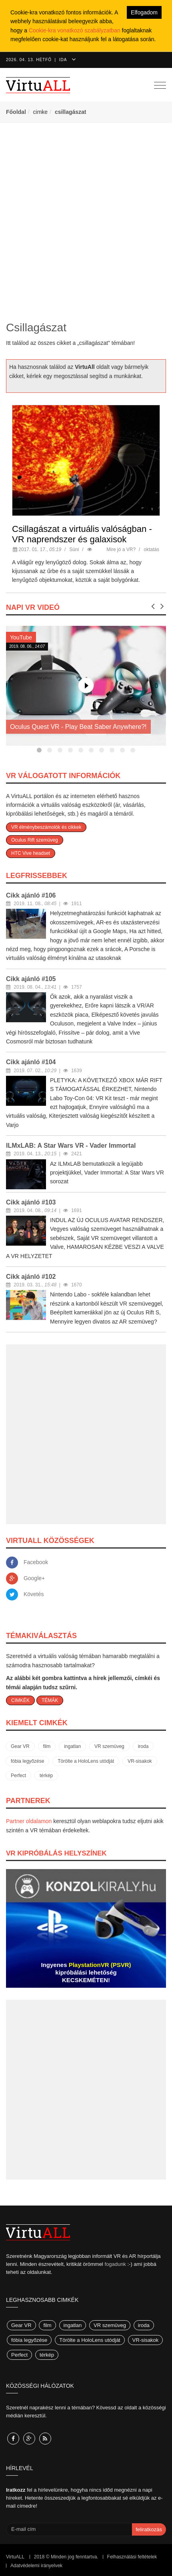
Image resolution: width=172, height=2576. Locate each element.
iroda (143, 1746)
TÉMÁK (50, 1700)
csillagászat (70, 112)
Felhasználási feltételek (132, 2557)
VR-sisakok (140, 1761)
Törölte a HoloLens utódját (86, 1761)
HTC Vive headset (30, 853)
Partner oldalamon (29, 1821)
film (47, 1746)
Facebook (36, 1562)
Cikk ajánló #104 (31, 1062)
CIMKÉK (20, 1700)
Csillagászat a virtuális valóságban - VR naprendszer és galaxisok (82, 534)
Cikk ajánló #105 (31, 978)
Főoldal (16, 112)
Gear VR (20, 1746)
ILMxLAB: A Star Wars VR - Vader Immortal (71, 1145)
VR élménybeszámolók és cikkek (46, 827)
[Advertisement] (86, 221)
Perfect (18, 1775)
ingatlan (72, 1746)
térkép (46, 1775)
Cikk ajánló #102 (31, 1276)
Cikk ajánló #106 (31, 895)
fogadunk (115, 2264)
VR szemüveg (109, 1746)
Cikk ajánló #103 (31, 1202)
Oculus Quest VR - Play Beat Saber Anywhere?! (78, 726)
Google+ (34, 1578)
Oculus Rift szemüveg (34, 840)
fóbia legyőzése (27, 1761)
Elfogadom (144, 12)
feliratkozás (149, 2529)
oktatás (151, 549)
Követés (34, 1594)
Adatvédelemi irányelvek (36, 2565)
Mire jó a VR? (121, 549)
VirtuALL (15, 2557)
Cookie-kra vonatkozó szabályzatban (74, 30)
